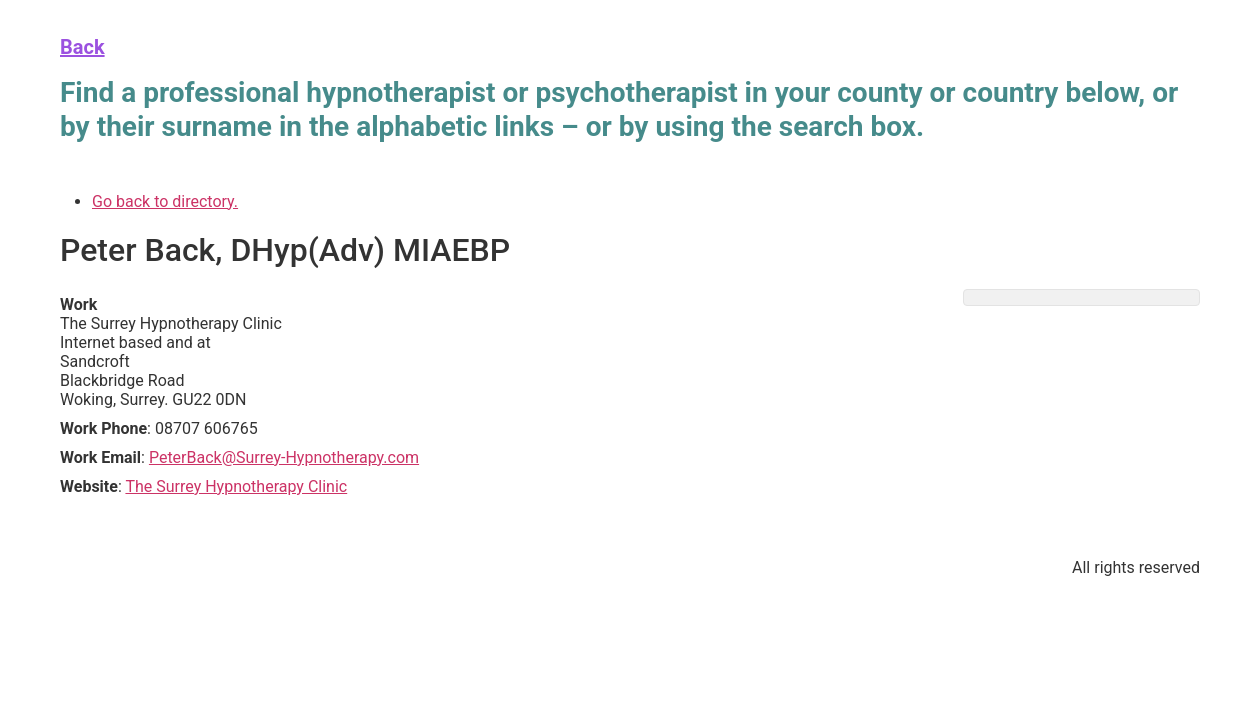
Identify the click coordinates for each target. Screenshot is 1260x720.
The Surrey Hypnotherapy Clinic (236, 486)
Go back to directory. (165, 201)
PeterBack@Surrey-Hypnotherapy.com (284, 457)
